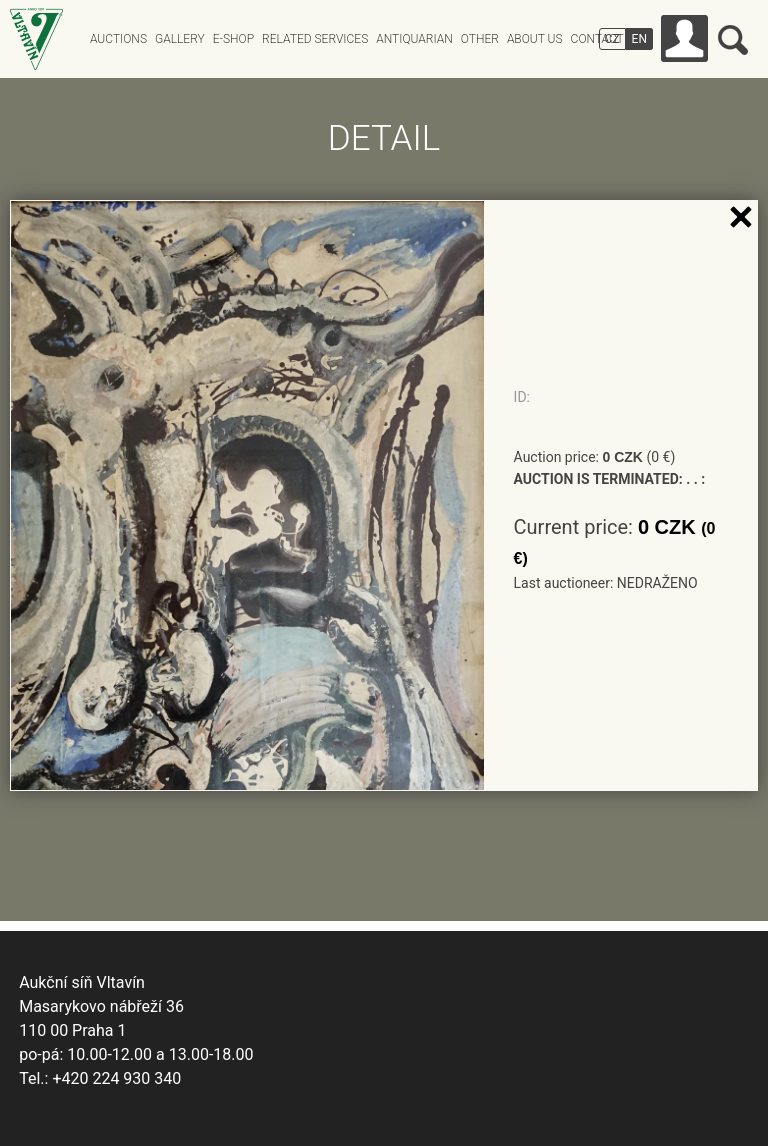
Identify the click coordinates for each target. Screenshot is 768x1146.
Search (733, 40)
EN (639, 39)
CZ (612, 39)
